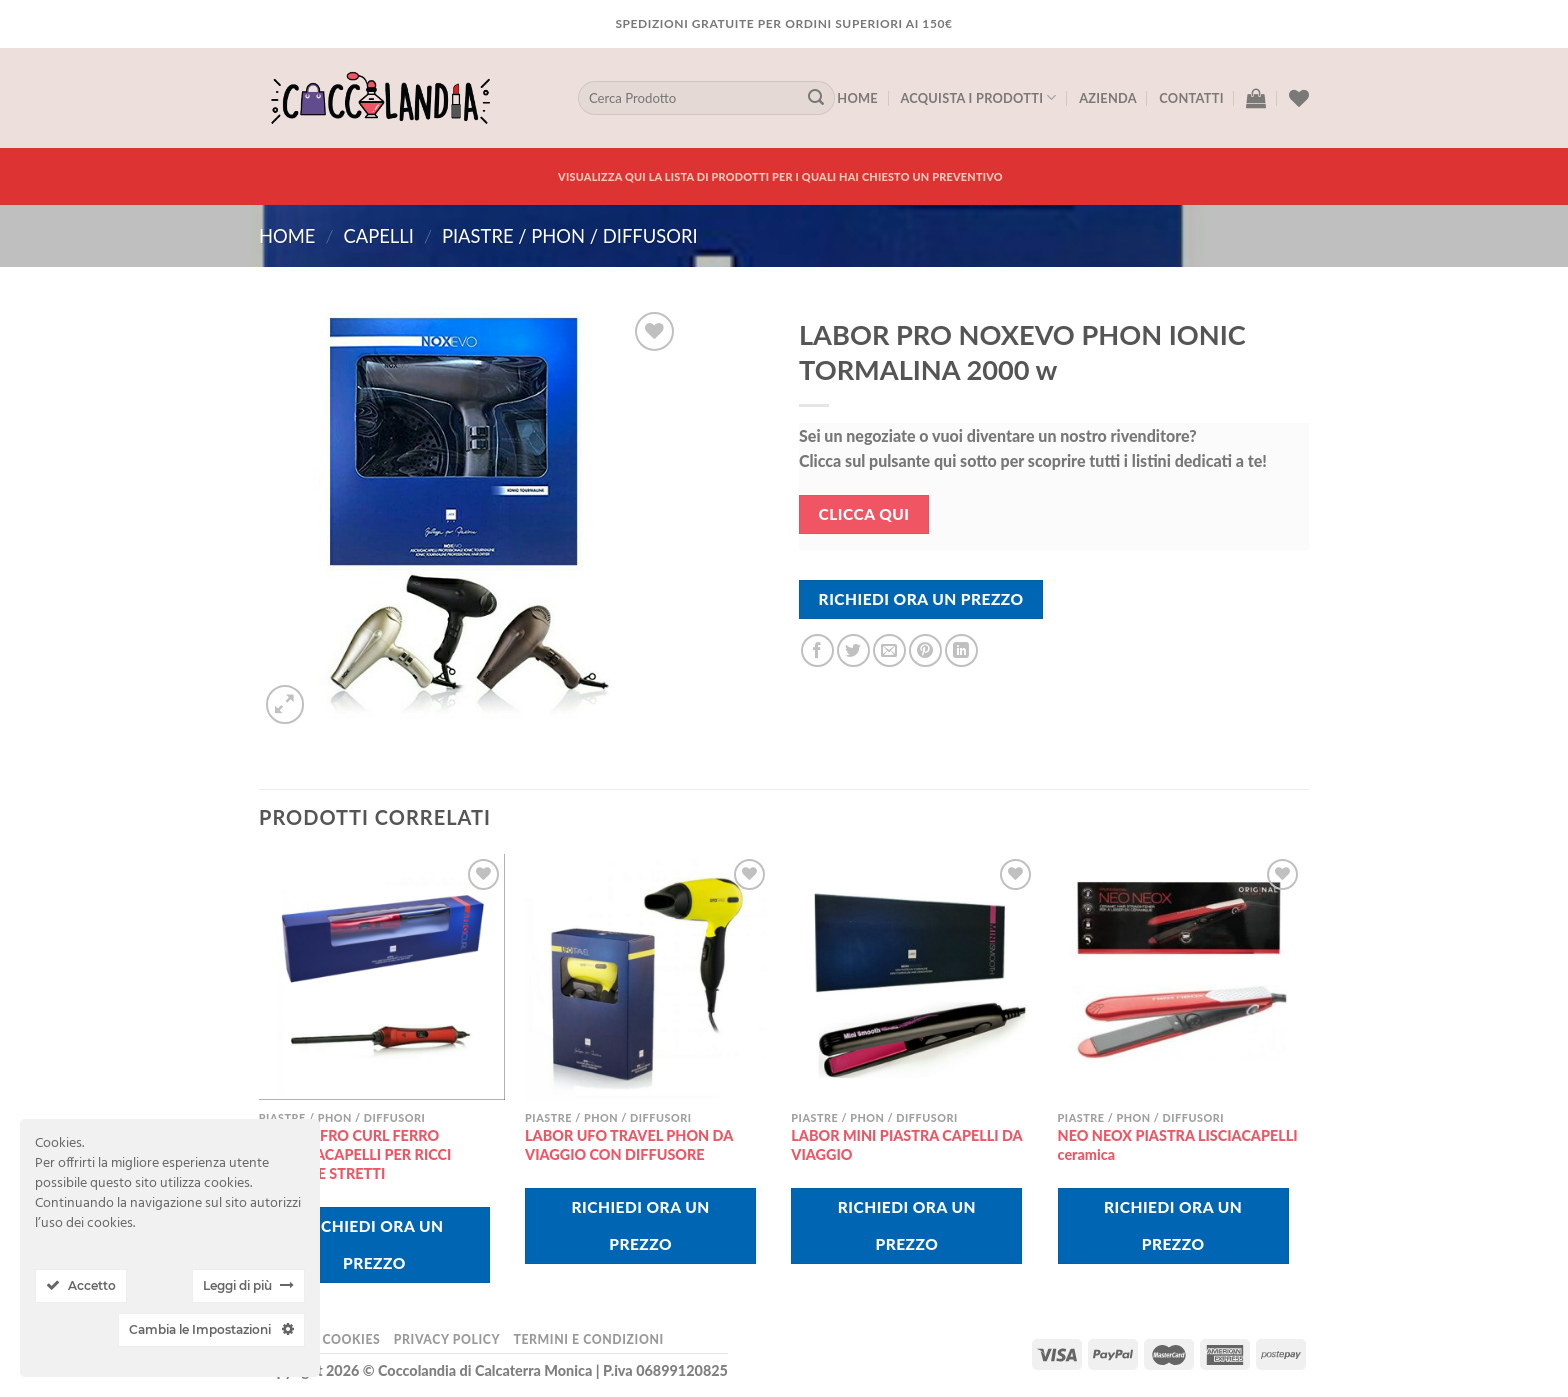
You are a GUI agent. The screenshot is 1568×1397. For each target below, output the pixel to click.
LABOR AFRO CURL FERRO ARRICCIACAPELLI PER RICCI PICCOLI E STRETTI (355, 1154)
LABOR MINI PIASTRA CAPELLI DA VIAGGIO (906, 1145)
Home (857, 98)
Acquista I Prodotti (978, 97)
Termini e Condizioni (588, 1339)
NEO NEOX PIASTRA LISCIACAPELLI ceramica (1178, 1145)
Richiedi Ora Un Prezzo (921, 599)
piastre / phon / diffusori (570, 236)
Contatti (1191, 98)
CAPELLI (378, 236)
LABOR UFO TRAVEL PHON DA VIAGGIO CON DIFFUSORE (629, 1145)
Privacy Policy (447, 1339)
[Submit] (816, 98)
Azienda (1108, 98)
